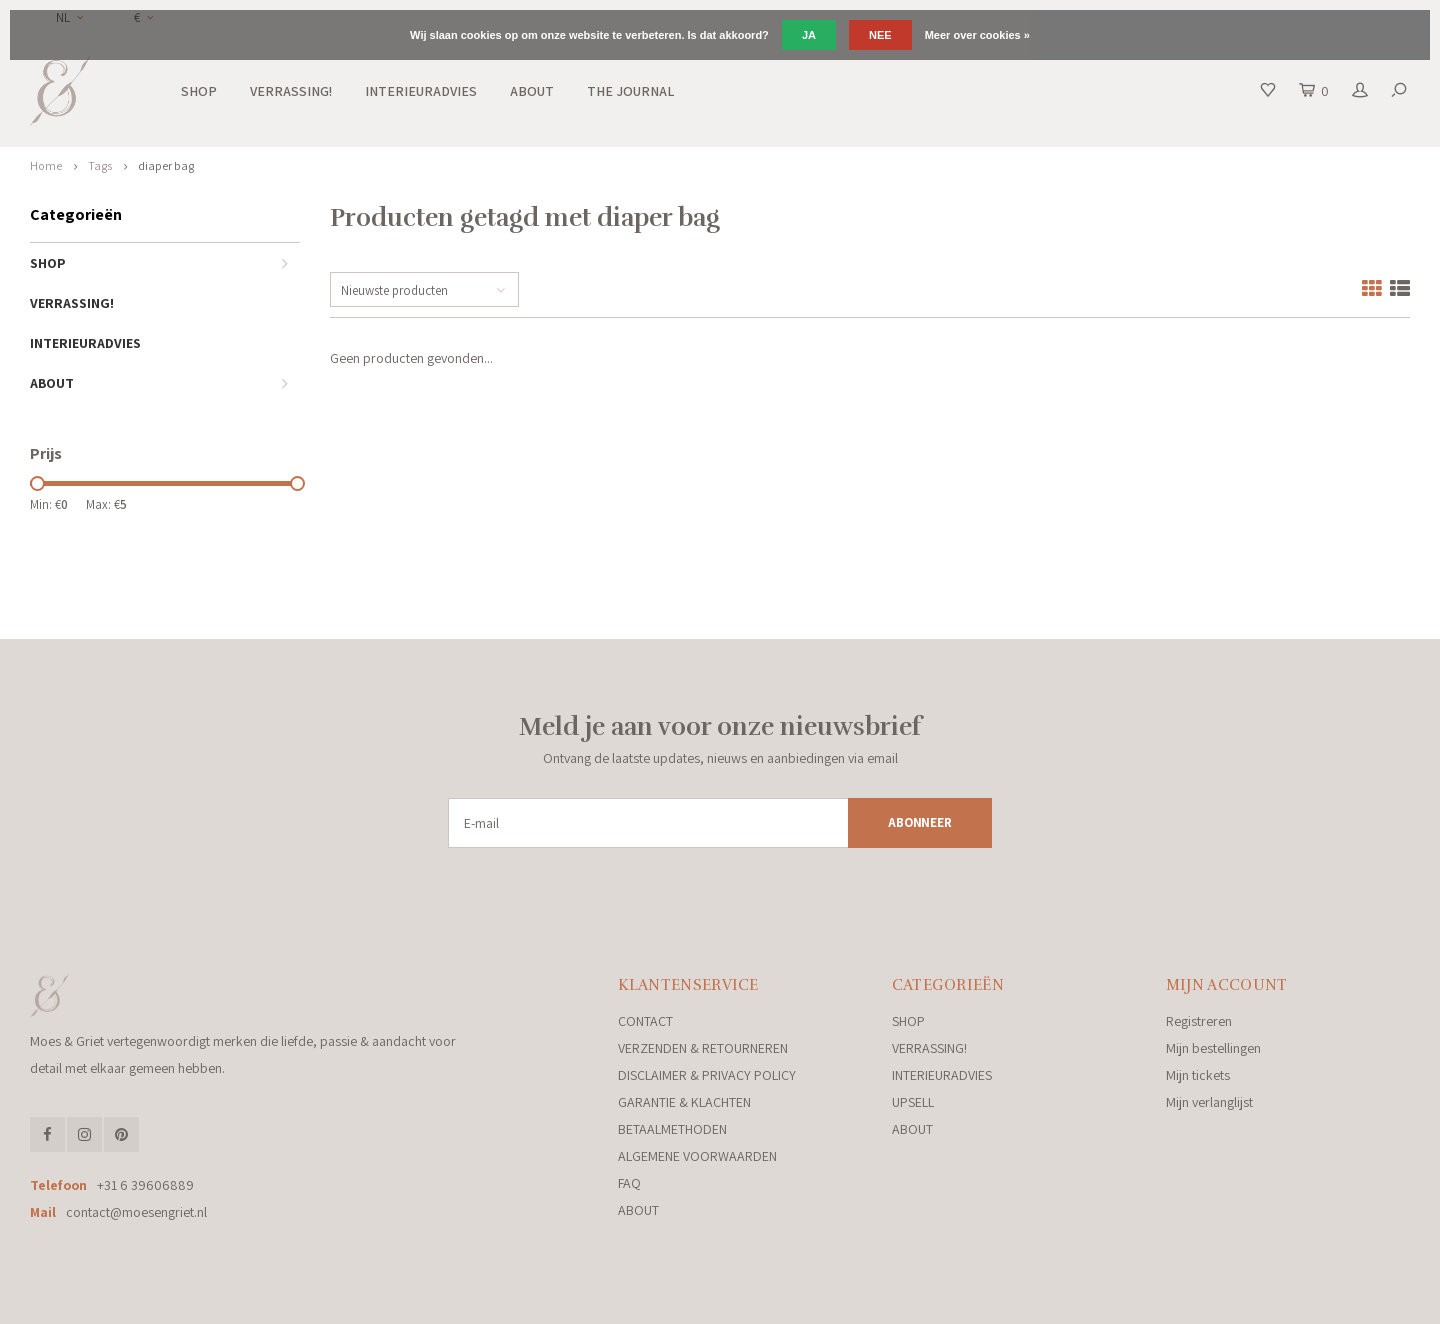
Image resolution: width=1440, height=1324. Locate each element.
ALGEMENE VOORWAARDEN (697, 1156)
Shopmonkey (435, 1301)
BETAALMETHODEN (672, 1129)
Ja (809, 35)
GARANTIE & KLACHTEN (684, 1102)
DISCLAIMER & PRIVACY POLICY (707, 1075)
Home (46, 165)
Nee (880, 35)
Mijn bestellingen (1213, 1048)
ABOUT (532, 91)
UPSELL (913, 1102)
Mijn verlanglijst (1209, 1102)
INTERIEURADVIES (421, 91)
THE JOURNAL (630, 91)
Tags (100, 165)
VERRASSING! (291, 91)
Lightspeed (304, 1301)
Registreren (1199, 1021)
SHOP (199, 91)
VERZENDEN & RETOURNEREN (703, 1048)
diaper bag (166, 165)
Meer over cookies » (977, 35)
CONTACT (645, 1021)
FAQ (629, 1183)
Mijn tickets (1198, 1075)
